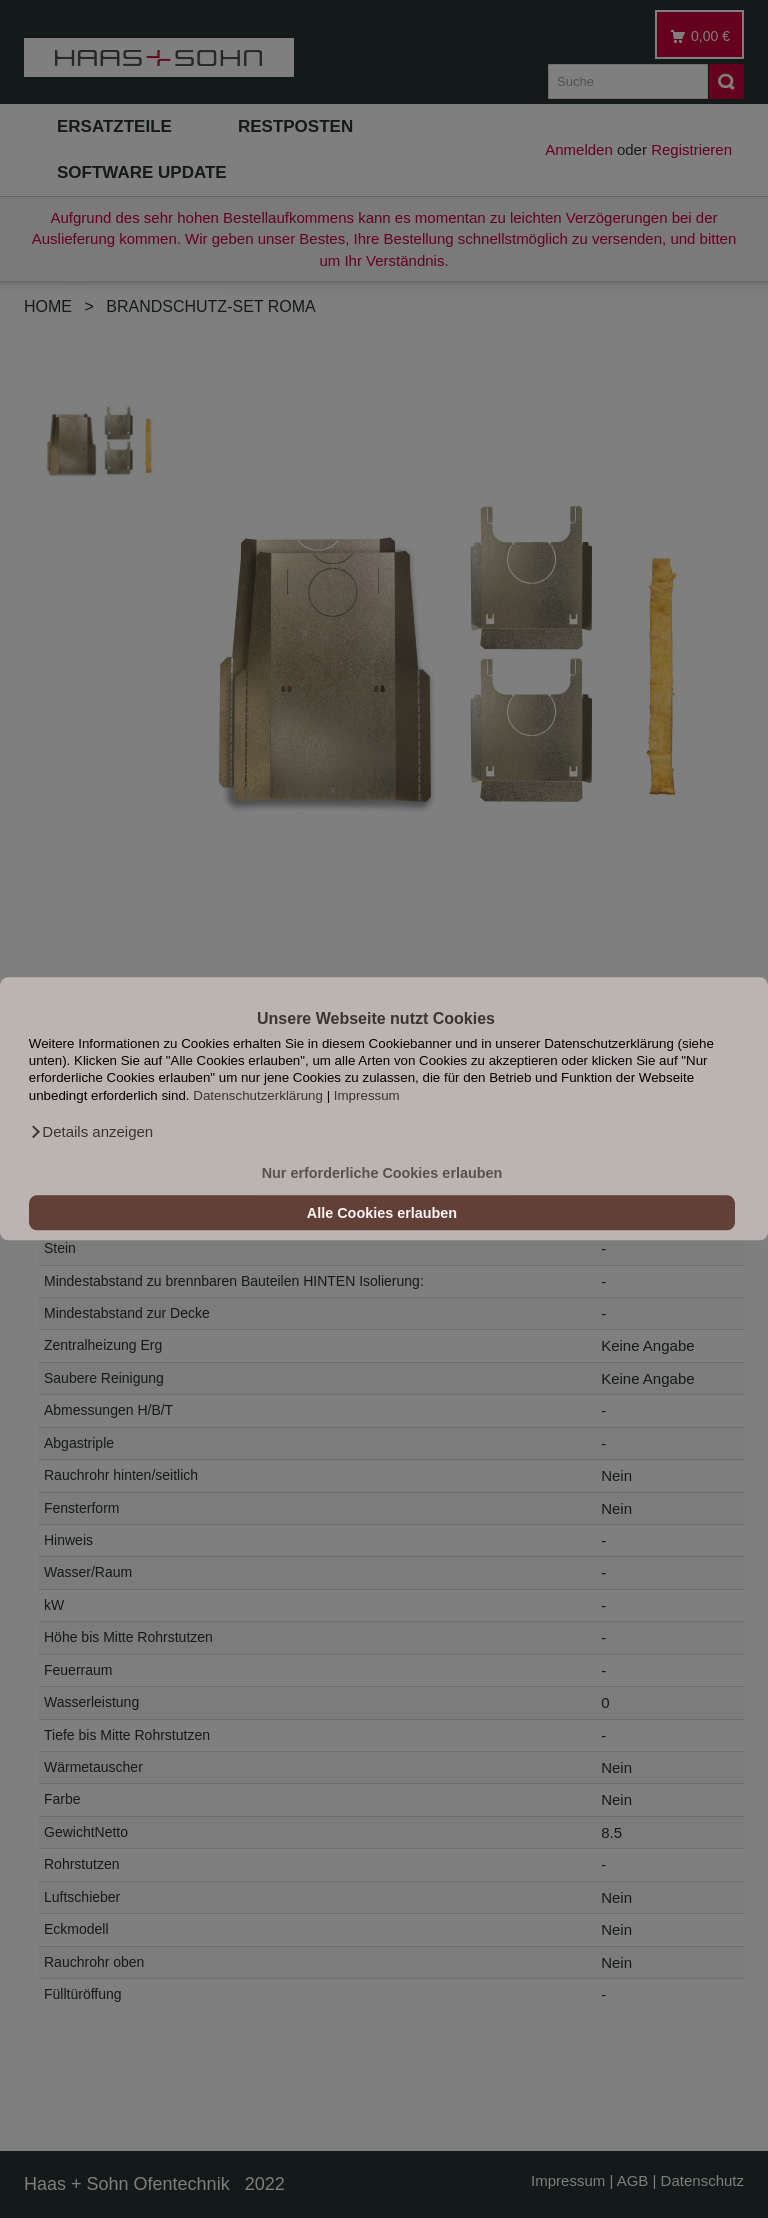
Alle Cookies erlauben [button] (382, 1213)
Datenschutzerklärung (258, 1095)
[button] (91, 1133)
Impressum (367, 1095)
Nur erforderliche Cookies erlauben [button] (382, 1173)
